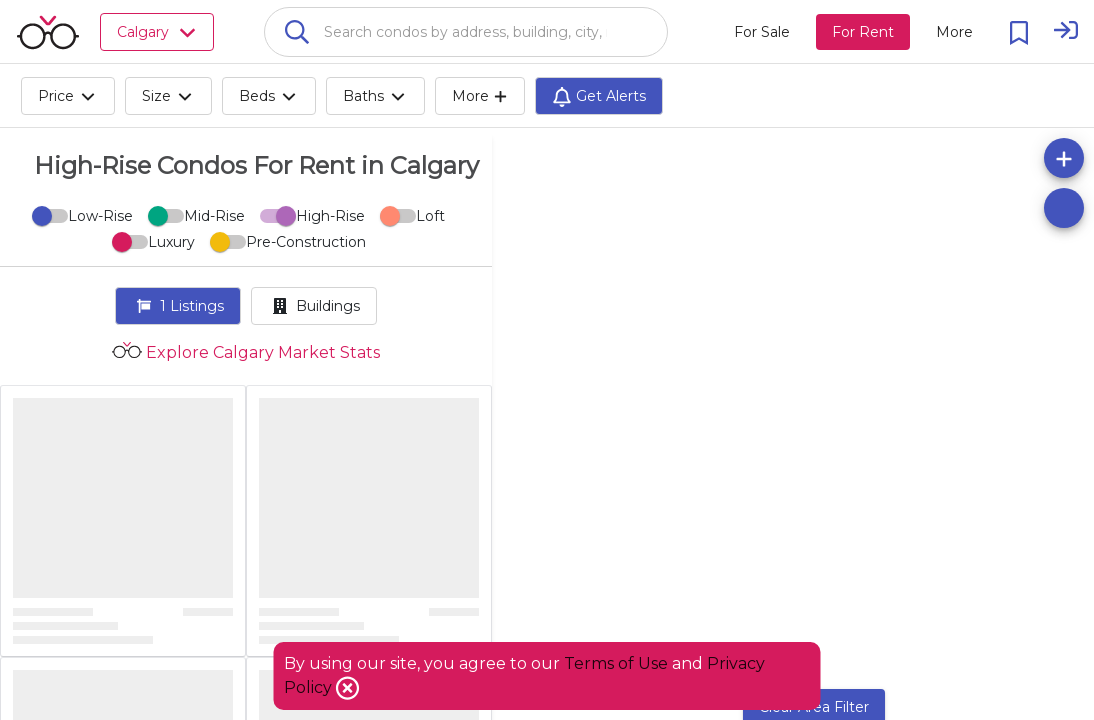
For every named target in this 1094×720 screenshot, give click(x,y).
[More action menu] (954, 32)
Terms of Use (616, 663)
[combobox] (466, 32)
